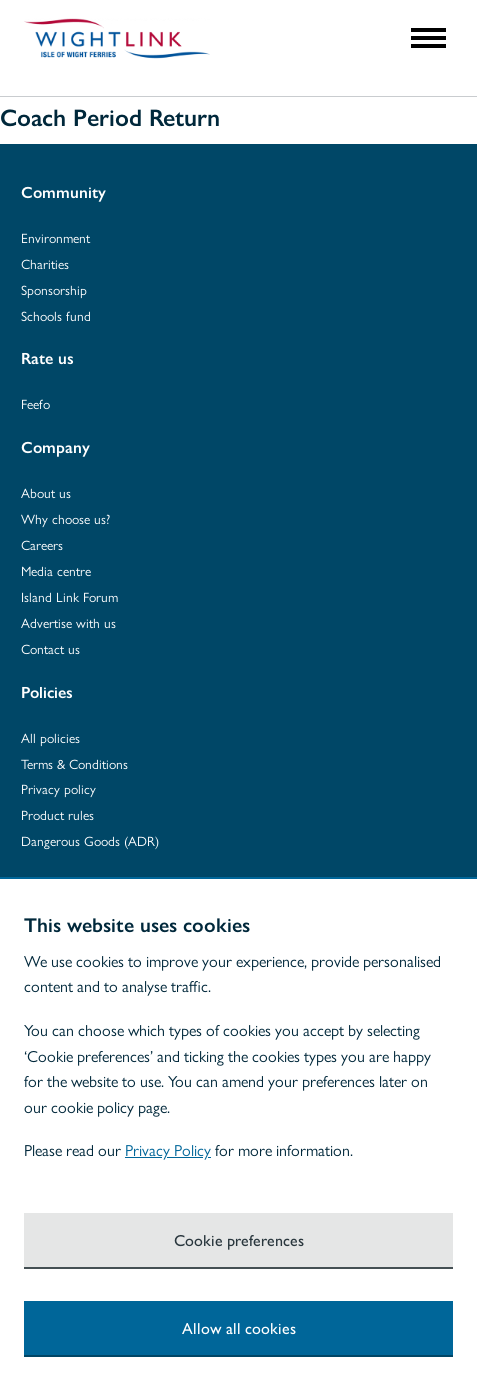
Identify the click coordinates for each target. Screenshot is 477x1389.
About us (46, 492)
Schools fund (56, 315)
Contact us (50, 648)
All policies (50, 737)
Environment (55, 237)
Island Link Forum (69, 596)
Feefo (35, 403)
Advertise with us (68, 622)
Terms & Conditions (74, 763)
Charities (45, 263)
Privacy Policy (168, 1149)
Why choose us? (65, 518)
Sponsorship (54, 289)
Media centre (56, 570)
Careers (42, 544)
